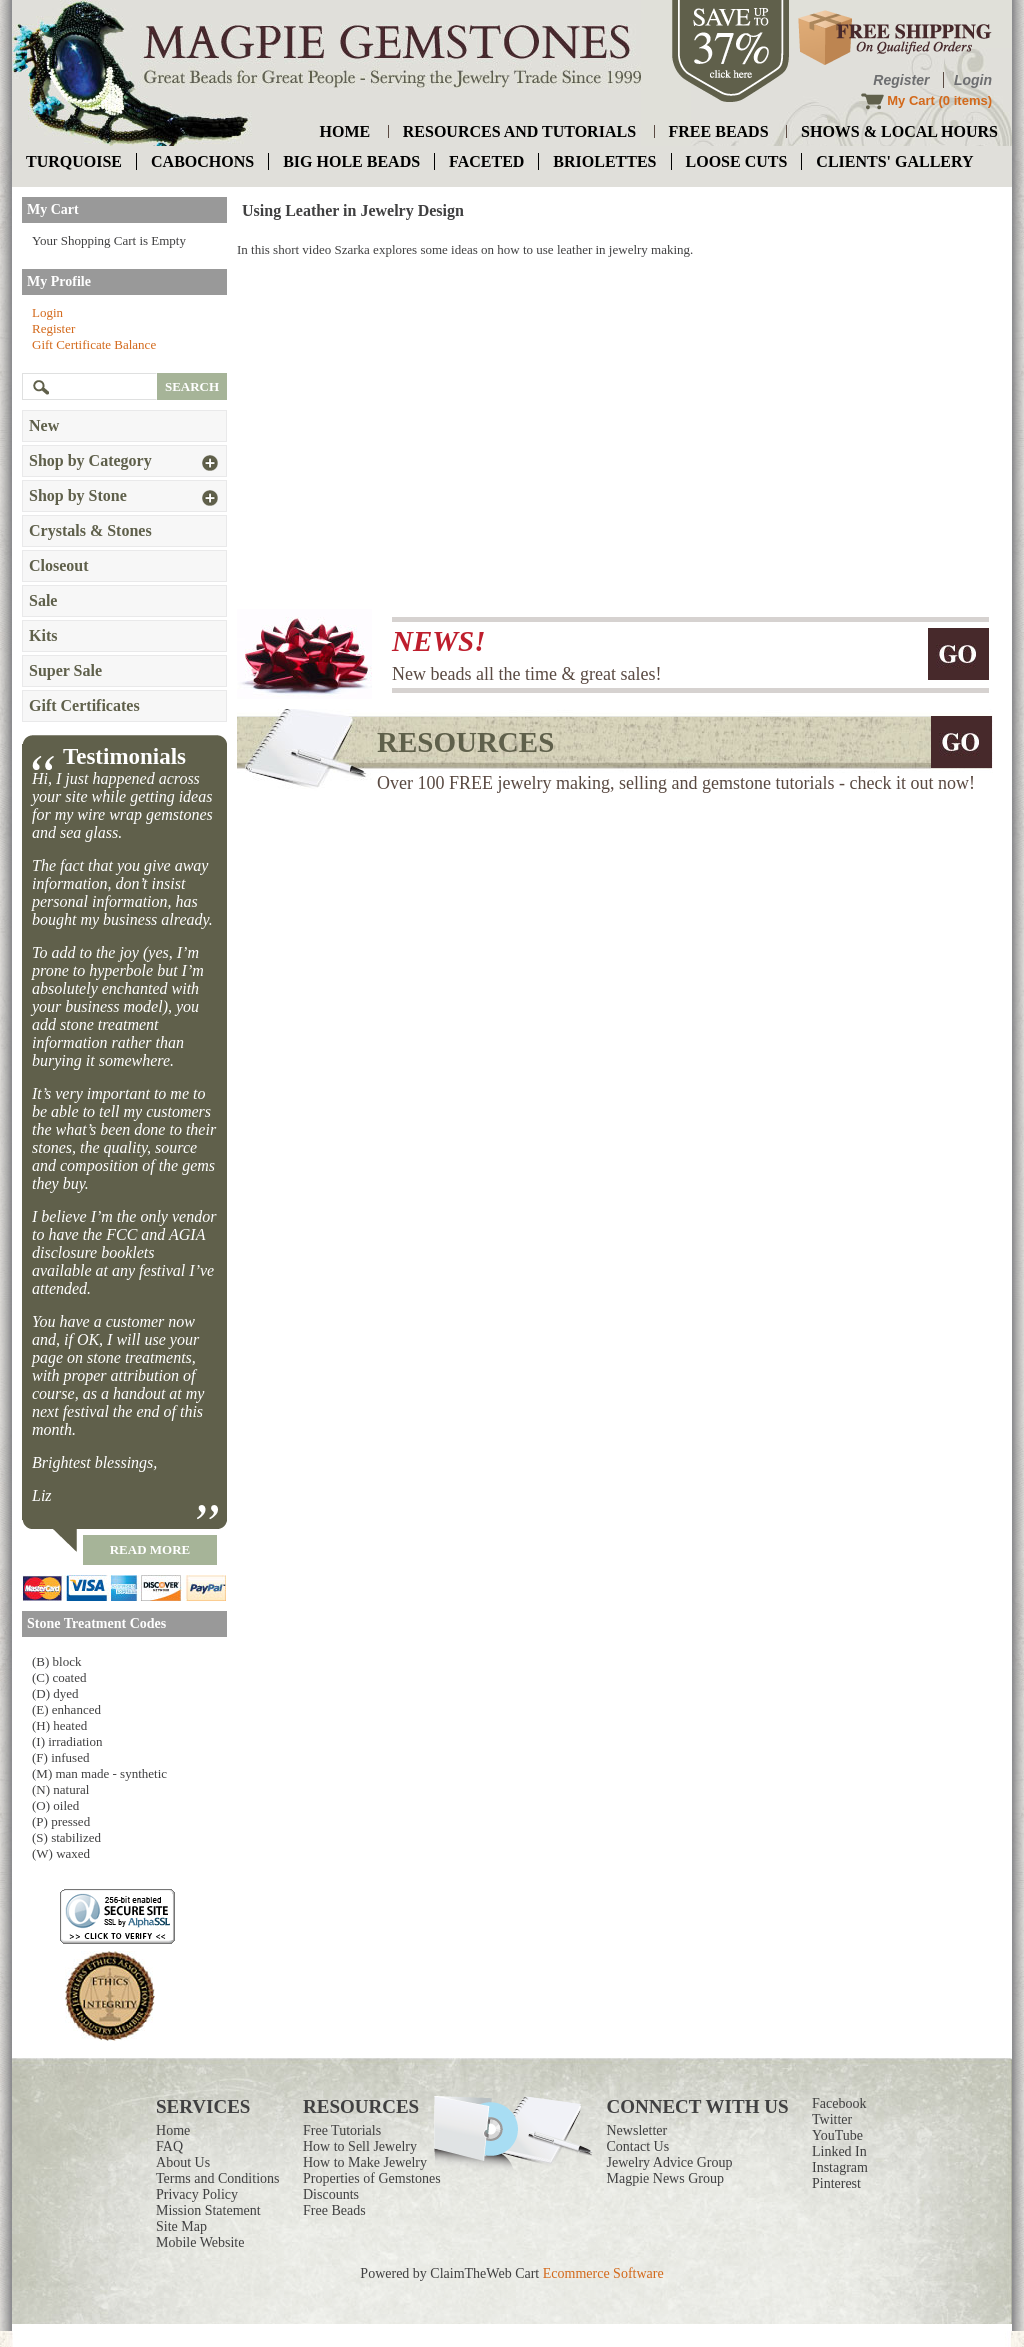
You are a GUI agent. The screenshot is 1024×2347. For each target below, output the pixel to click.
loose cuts (737, 161)
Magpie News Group (665, 2178)
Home (173, 2130)
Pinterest (836, 2183)
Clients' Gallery (894, 161)
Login (973, 80)
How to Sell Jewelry (360, 2146)
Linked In (839, 2151)
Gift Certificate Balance (94, 344)
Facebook (839, 2103)
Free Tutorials (342, 2130)
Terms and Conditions (217, 2178)
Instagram (840, 2167)
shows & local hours (899, 131)
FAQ (169, 2146)
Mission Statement (208, 2210)
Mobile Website (200, 2242)
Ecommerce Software (603, 2273)
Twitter (832, 2119)
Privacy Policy (197, 2194)
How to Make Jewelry (365, 2162)
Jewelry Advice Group (670, 2162)
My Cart (911, 100)
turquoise (74, 161)
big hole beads (351, 161)
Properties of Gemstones (372, 2178)
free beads (719, 131)
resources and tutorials (519, 131)
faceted (486, 161)
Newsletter (637, 2130)
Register (901, 80)
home (345, 131)
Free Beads (334, 2210)
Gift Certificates (84, 705)
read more (150, 1549)
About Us (183, 2162)
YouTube (837, 2135)
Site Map (181, 2226)
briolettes (604, 161)
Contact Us (638, 2146)
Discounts (331, 2194)
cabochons (202, 161)
